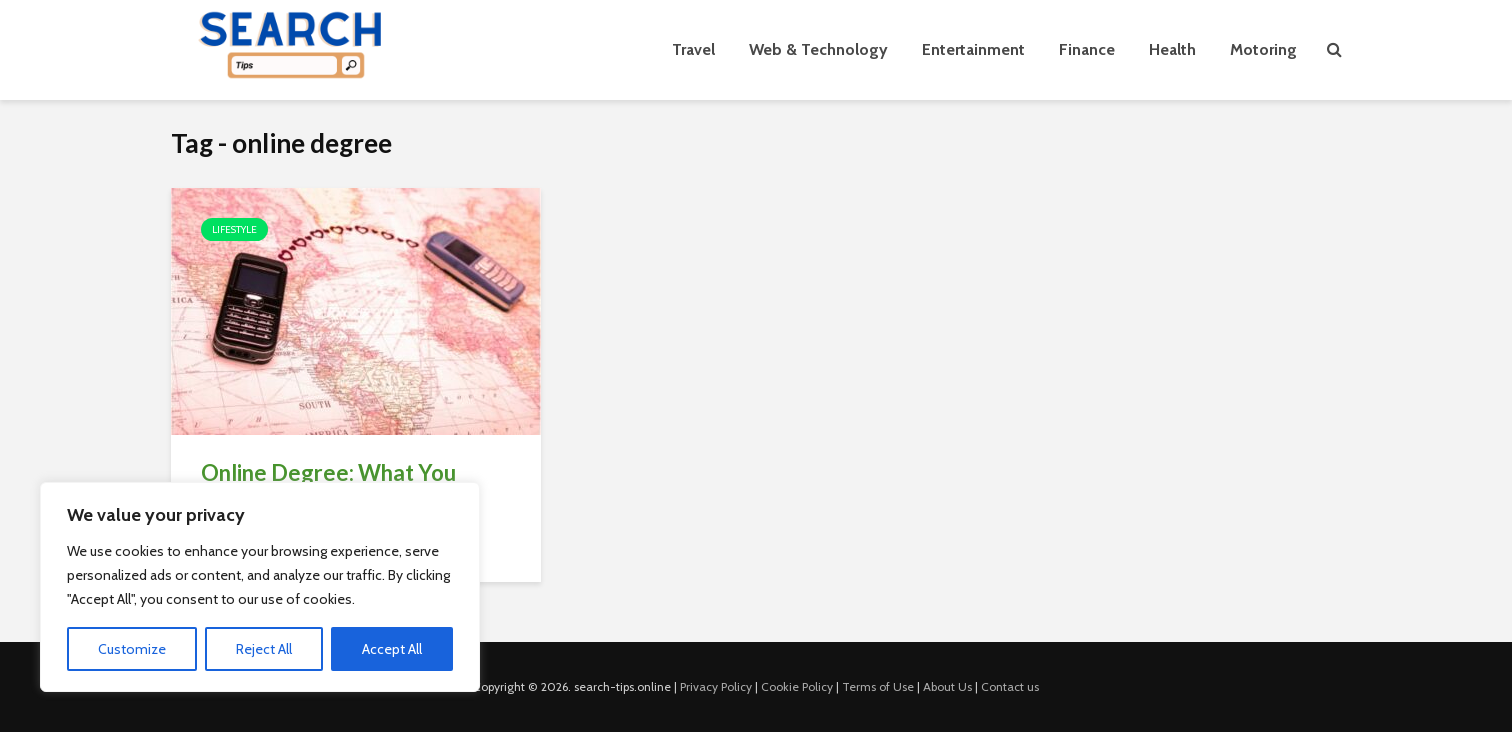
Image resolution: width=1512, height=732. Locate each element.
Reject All (264, 649)
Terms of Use (878, 686)
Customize (132, 649)
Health (1172, 49)
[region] (260, 587)
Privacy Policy (716, 686)
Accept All (392, 649)
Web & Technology (818, 49)
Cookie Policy (797, 686)
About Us (947, 686)
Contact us (1010, 686)
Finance (1087, 49)
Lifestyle (234, 229)
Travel (693, 49)
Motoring (1263, 49)
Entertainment (973, 49)
